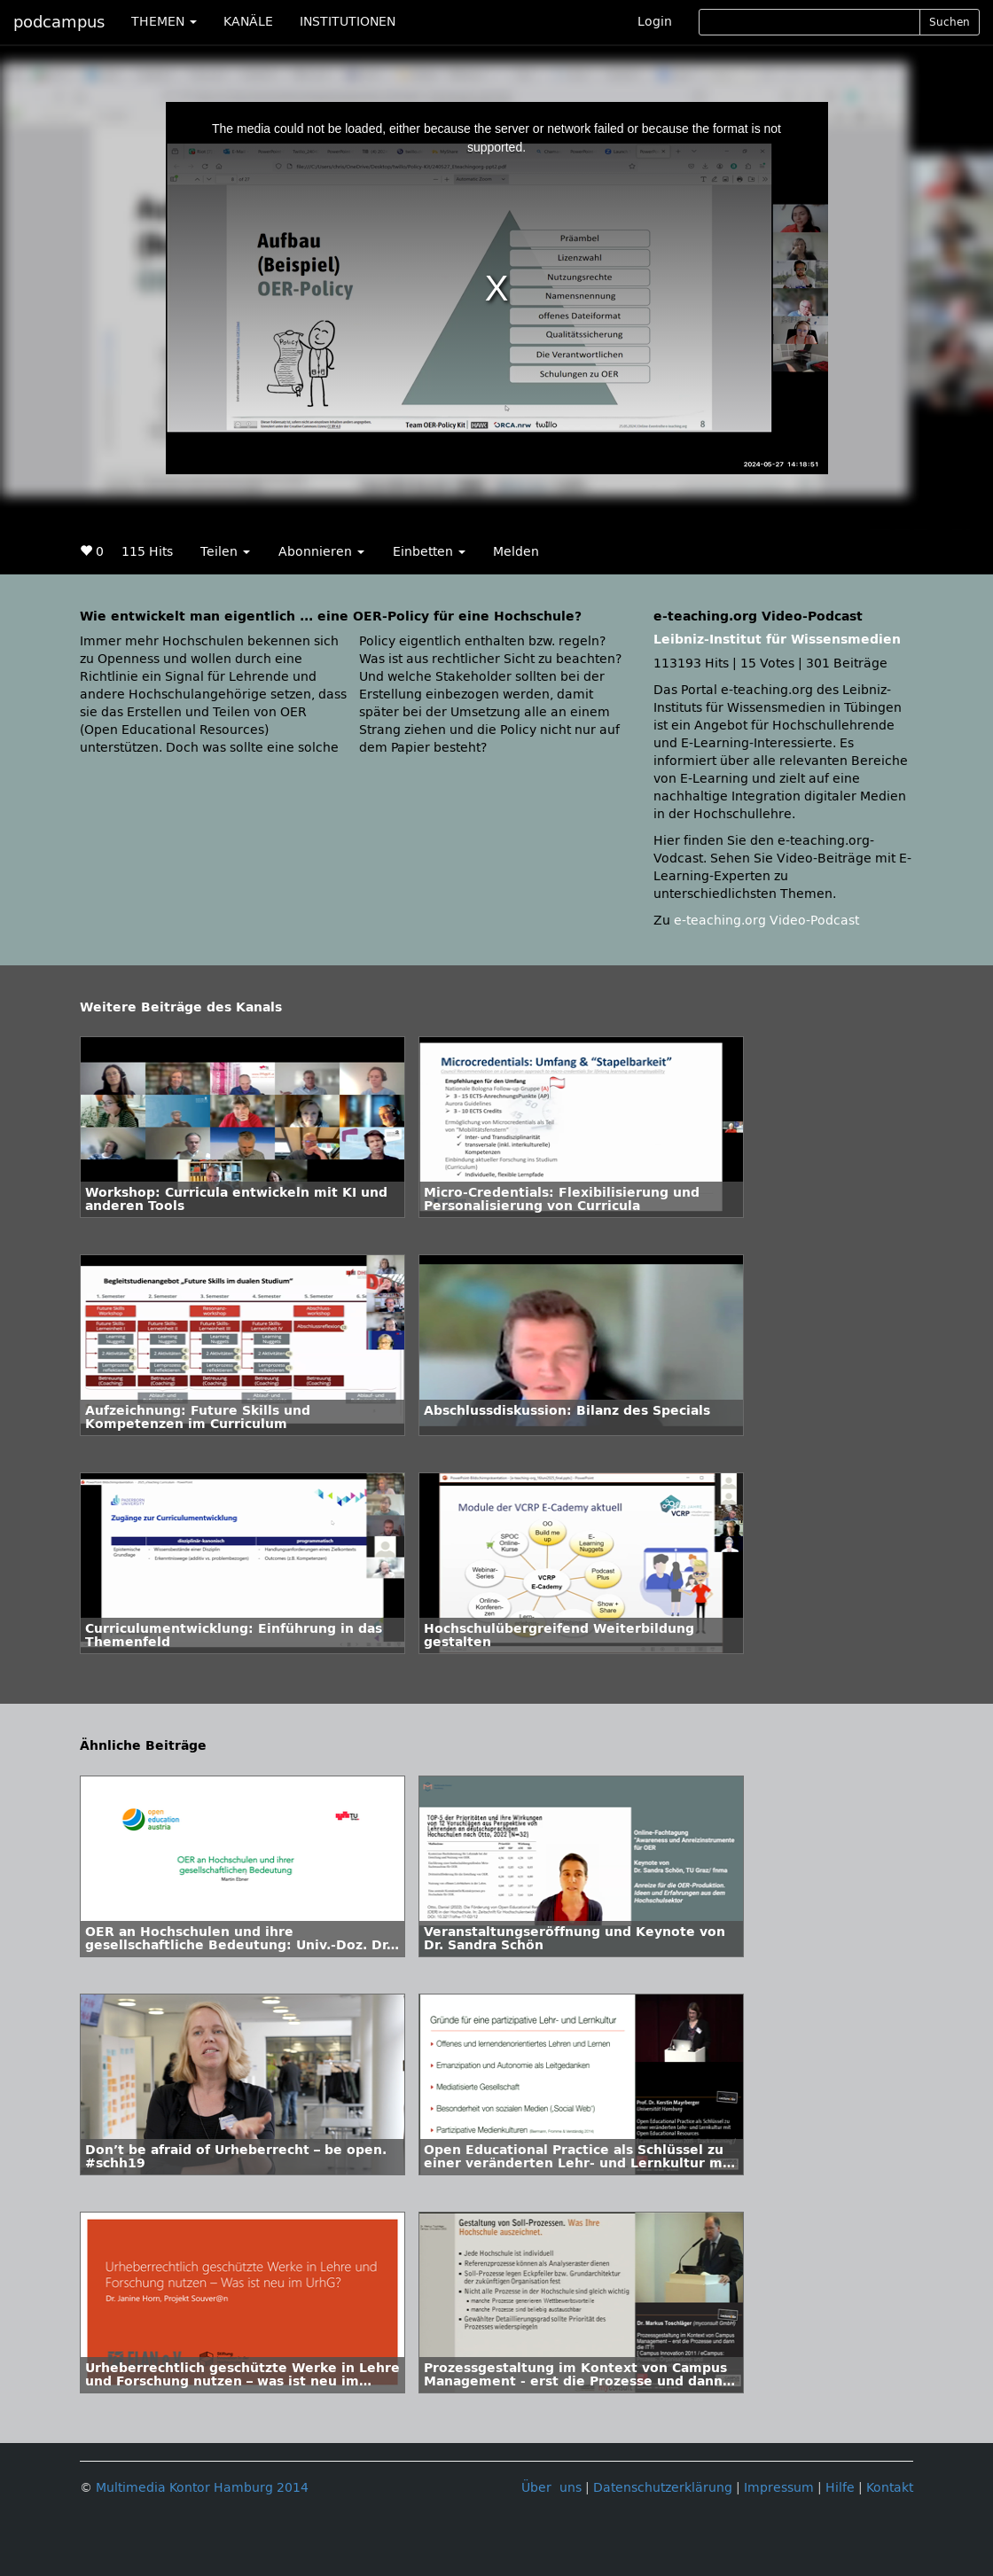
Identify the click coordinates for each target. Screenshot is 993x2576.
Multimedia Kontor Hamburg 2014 (202, 2487)
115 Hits (147, 551)
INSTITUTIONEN (347, 21)
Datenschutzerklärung (662, 2487)
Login (654, 21)
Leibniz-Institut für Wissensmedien (777, 639)
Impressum (779, 2487)
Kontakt (889, 2487)
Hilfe (840, 2487)
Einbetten (429, 551)
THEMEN (164, 21)
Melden (516, 551)
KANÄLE (248, 21)
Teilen (225, 551)
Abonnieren (321, 551)
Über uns (551, 2487)
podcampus (59, 22)
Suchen (949, 22)
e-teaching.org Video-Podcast (766, 920)
